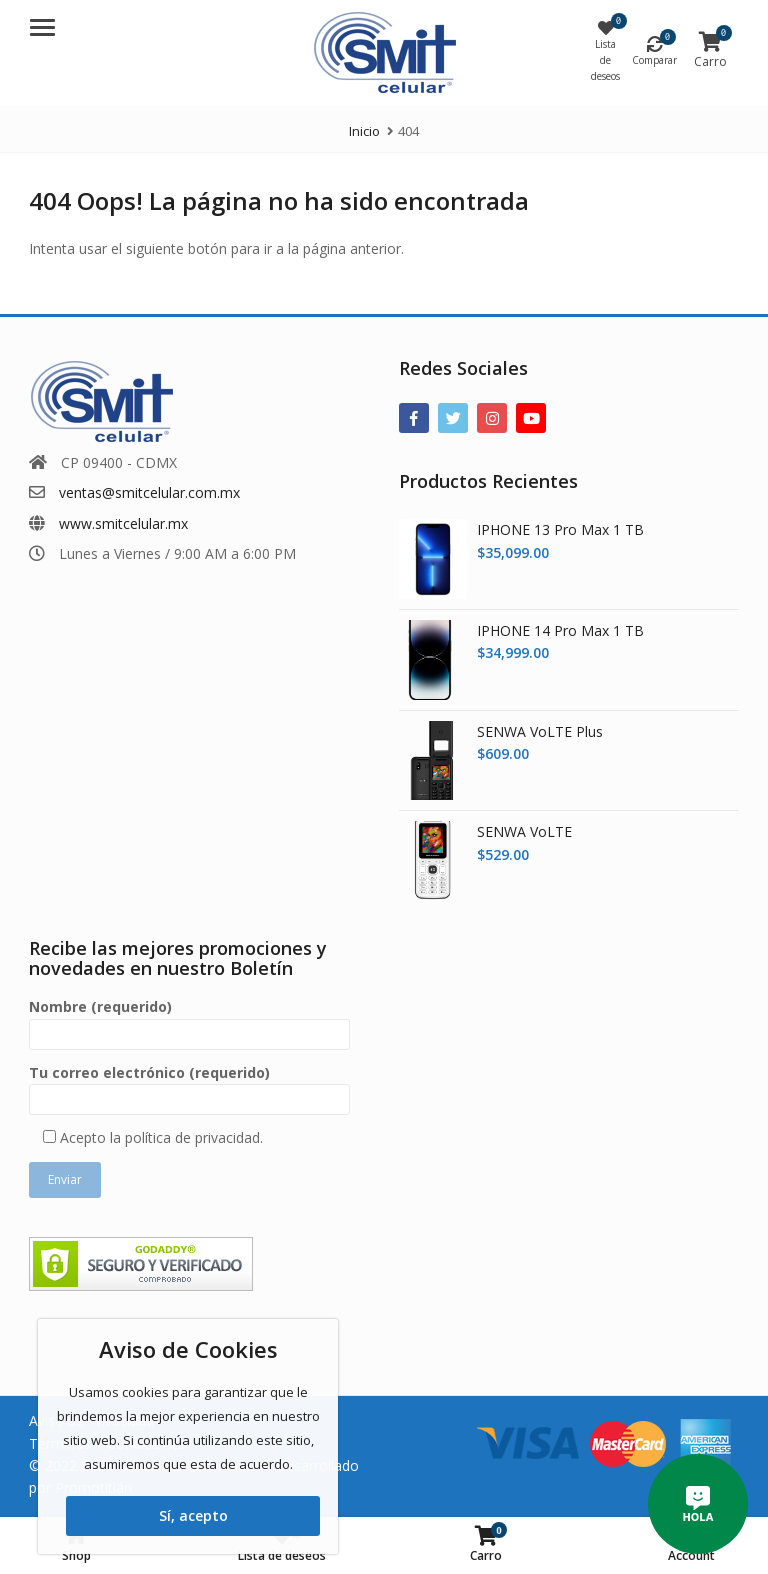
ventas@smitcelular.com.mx (149, 492)
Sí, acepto (193, 1515)
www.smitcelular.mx (123, 523)
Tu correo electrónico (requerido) (189, 1086)
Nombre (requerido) (189, 1020)
